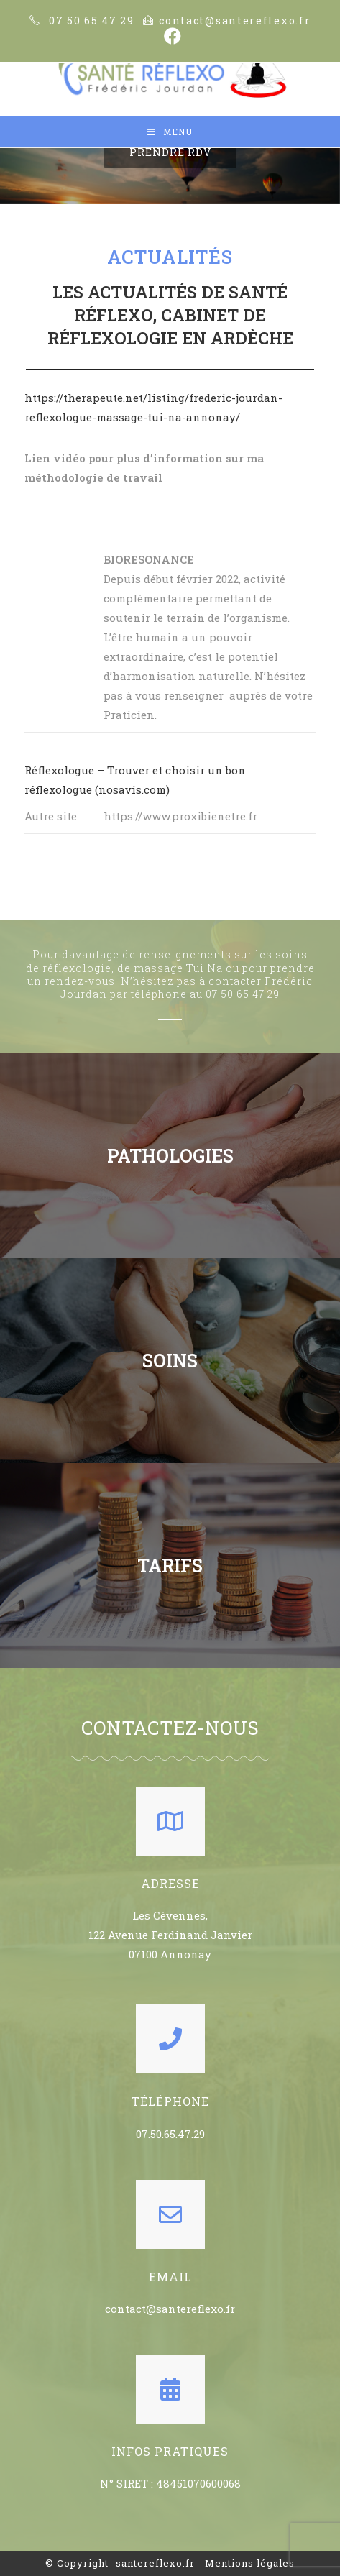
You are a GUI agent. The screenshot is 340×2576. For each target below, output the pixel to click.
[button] (170, 152)
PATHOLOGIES (170, 1156)
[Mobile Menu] (170, 131)
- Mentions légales (246, 2563)
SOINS (170, 1360)
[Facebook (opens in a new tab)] (170, 36)
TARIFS (170, 1565)
